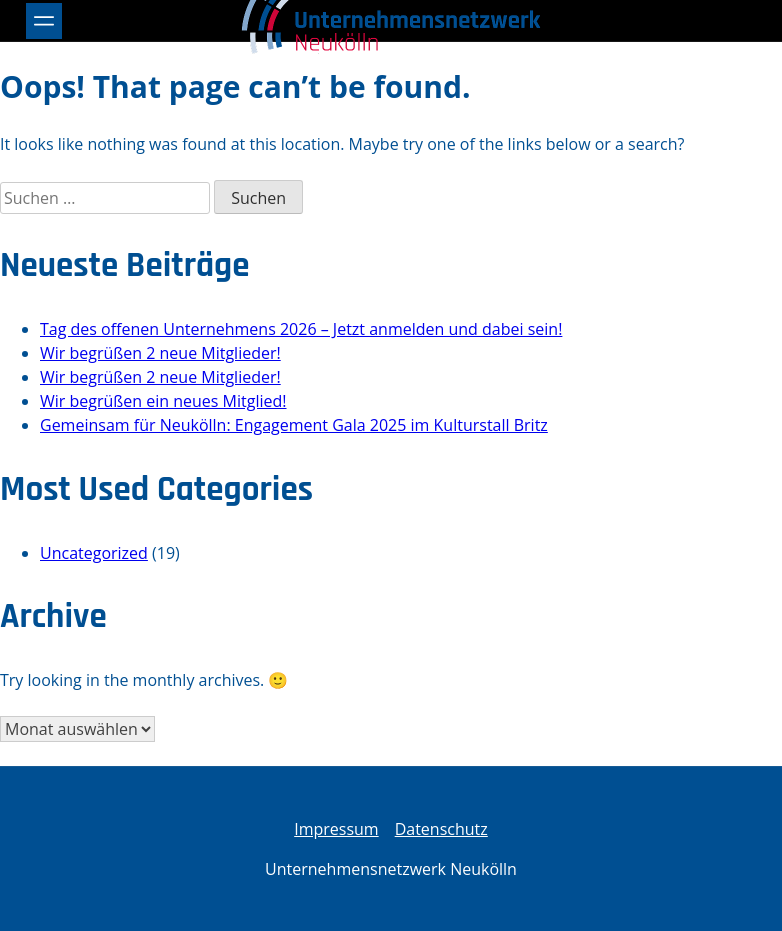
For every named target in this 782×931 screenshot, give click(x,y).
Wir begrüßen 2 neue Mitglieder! (160, 353)
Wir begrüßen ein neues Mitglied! (163, 401)
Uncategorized (94, 553)
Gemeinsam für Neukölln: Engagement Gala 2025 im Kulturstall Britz (294, 425)
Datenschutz (441, 829)
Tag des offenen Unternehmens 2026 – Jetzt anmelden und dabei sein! (301, 329)
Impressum (336, 829)
